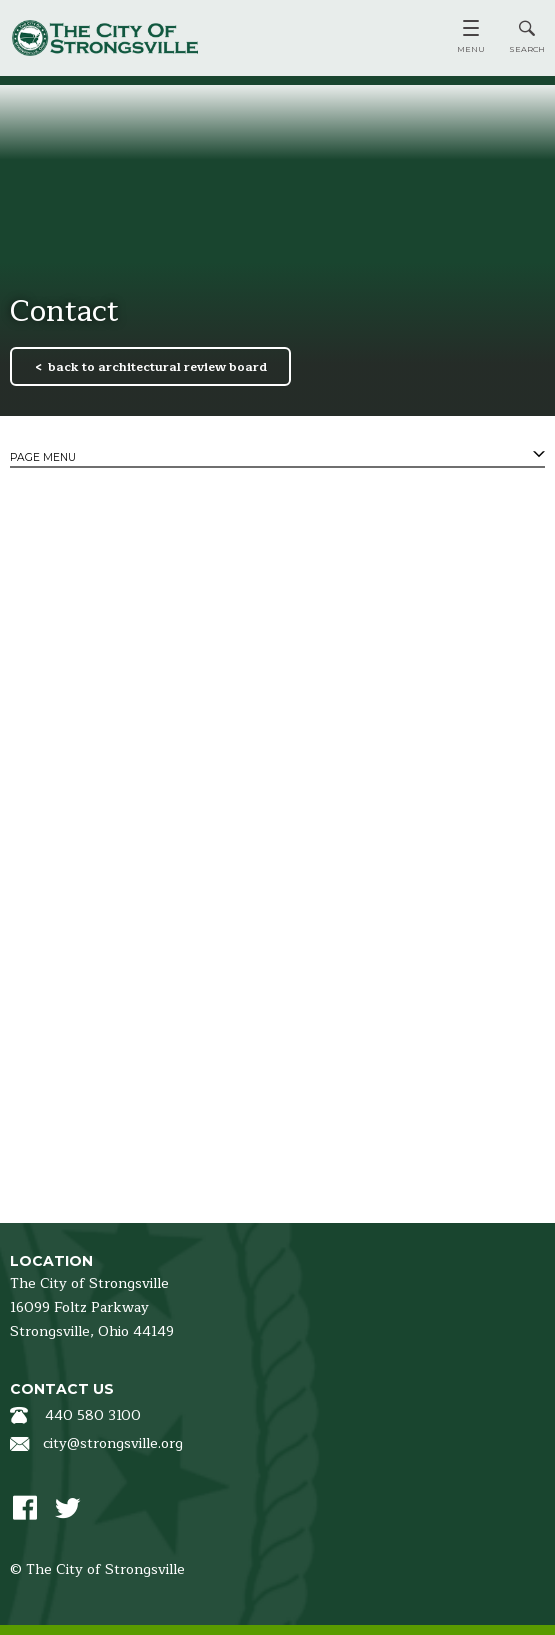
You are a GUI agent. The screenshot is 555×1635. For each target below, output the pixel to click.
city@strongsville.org (113, 1443)
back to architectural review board (157, 367)
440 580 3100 (93, 1415)
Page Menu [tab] (43, 457)
